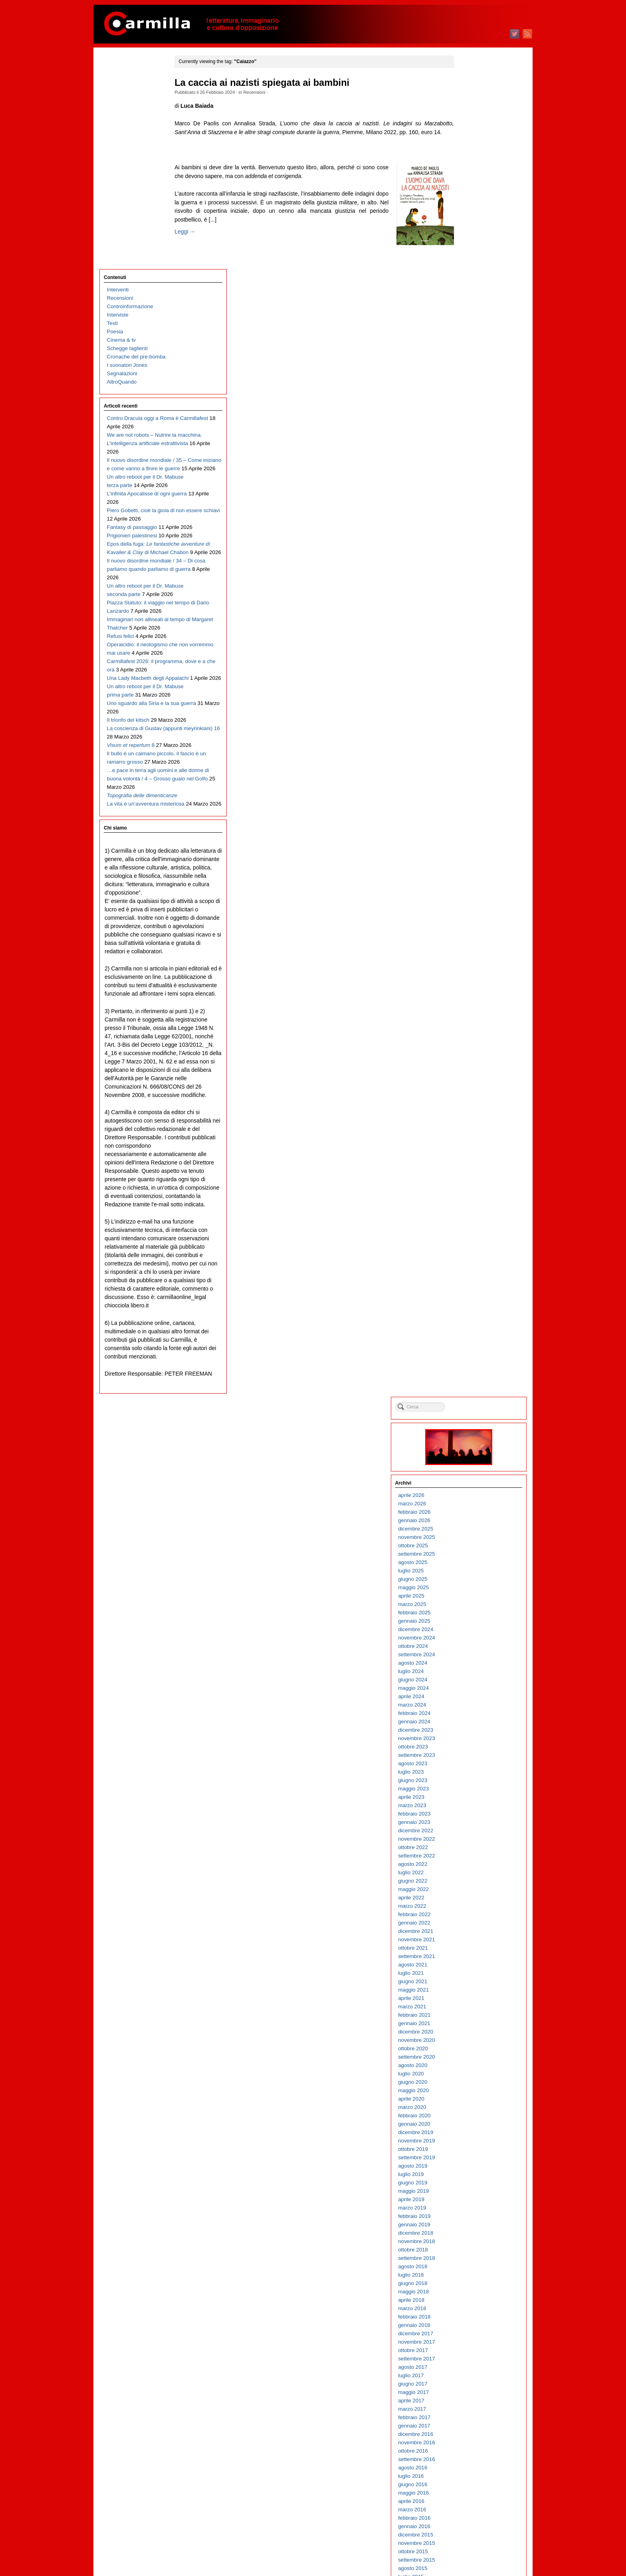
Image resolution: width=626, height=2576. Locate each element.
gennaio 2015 (472, 1287)
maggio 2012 (471, 1555)
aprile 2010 (469, 1765)
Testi (112, 111)
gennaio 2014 (472, 1388)
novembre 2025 (474, 197)
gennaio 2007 (472, 2092)
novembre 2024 (474, 298)
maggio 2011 (471, 1656)
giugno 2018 (470, 943)
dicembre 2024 (473, 290)
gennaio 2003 (472, 2494)
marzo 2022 (470, 566)
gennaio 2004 (472, 2394)
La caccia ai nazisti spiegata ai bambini (272, 82)
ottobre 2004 (471, 2318)
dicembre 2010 (473, 1698)
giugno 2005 (470, 2251)
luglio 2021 (469, 633)
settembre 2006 (474, 2126)
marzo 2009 (470, 1874)
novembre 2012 (474, 1505)
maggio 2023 (471, 449)
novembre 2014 (474, 1304)
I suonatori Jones (127, 153)
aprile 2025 (469, 256)
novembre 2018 (474, 902)
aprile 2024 (469, 357)
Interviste (118, 103)
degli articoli (476, 2539)
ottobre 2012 (471, 1514)
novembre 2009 (474, 1807)
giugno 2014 (470, 1346)
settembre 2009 (474, 1824)
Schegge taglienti (127, 136)
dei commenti (478, 2547)
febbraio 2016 (472, 1178)
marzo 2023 (470, 466)
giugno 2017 (470, 1044)
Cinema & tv (121, 128)
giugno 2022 (470, 541)
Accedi (464, 2531)
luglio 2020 (469, 734)
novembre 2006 (474, 2109)
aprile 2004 (469, 2369)
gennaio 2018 (472, 985)
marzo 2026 (470, 164)
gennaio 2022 (472, 583)
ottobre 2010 (471, 1715)
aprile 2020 (469, 759)
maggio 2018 (471, 952)
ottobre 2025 (471, 206)
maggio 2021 (471, 650)
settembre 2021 (474, 617)
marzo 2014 (470, 1371)
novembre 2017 (474, 1002)
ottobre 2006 (471, 2117)
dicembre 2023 (473, 390)
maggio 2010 (471, 1757)
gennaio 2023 (472, 482)
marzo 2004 (470, 2377)
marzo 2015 (470, 1270)
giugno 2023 (470, 441)
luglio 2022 (469, 533)
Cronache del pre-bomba (136, 145)
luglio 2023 (469, 432)
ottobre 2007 (471, 2017)
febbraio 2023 (472, 474)
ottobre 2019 (471, 809)
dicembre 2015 (473, 1195)
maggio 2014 (471, 1354)
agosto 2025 (470, 223)
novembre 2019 (474, 801)
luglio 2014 (469, 1337)
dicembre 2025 (473, 189)
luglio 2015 (469, 1237)
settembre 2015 (474, 1220)
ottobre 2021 (471, 608)
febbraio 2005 (472, 2285)
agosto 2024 (470, 323)
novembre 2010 (474, 1706)
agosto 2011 (470, 1631)
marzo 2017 (470, 1069)
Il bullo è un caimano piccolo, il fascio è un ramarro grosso (131, 734)
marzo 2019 (470, 868)
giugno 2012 (470, 1547)
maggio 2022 (471, 549)
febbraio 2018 (472, 977)
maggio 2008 (471, 1958)
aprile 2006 (469, 2167)
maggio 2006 (471, 2159)
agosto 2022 (470, 524)
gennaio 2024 (472, 382)
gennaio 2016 (472, 1187)
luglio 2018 (469, 935)
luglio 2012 (469, 1539)
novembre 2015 (474, 1203)
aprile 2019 (469, 860)
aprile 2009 (469, 1866)
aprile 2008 (469, 1966)
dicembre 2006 (473, 2100)
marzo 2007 (470, 2075)
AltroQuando (122, 170)
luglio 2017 (469, 1036)
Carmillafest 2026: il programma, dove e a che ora (137, 591)
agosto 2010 (470, 1731)
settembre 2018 (474, 918)
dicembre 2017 (473, 994)
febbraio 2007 (472, 2084)
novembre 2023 (474, 399)
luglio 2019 (469, 835)
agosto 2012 (470, 1530)
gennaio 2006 (472, 2193)
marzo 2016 (470, 1170)
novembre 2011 (474, 1606)
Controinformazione (130, 94)
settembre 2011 (474, 1623)
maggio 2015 (471, 1254)
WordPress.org (473, 2556)
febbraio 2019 (472, 876)
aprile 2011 (469, 1664)
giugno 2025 (470, 239)
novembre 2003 (474, 2411)
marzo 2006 (470, 2176)
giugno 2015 (470, 1245)
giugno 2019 (470, 843)
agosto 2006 (470, 2134)
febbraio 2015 (472, 1279)
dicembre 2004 (473, 2302)
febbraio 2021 (472, 675)
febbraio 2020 (472, 776)
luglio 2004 (469, 2343)
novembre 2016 (474, 1103)
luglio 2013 (469, 1438)
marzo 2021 (470, 667)
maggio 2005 (471, 2260)
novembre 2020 (474, 700)
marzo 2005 (470, 2276)
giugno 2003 (470, 2452)
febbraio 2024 (472, 373)
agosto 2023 (470, 424)
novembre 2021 (474, 600)
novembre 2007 (474, 2008)
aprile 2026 (469, 155)
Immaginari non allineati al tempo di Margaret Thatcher (137, 533)
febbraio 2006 (472, 2184)
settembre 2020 (474, 717)
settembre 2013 (474, 1421)
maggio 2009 (471, 1857)
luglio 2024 (469, 332)
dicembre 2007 (473, 2000)
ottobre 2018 (471, 910)
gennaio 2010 (472, 1790)
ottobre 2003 (471, 2419)
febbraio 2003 (472, 2486)
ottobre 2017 (471, 1011)
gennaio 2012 (472, 1589)
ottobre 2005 (471, 2218)
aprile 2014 (469, 1363)
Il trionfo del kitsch (128, 667)
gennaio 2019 (472, 885)
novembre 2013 (474, 1405)
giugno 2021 (470, 642)
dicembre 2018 (473, 893)
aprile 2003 (469, 2469)
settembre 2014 (474, 1321)
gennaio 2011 (472, 1690)
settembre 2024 (474, 315)
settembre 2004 (474, 2327)
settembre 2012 (474, 1522)
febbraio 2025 (472, 273)
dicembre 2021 (473, 591)
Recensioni (265, 92)
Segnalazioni (122, 161)
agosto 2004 (470, 2335)
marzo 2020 (470, 767)
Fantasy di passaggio (132, 365)
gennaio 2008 (472, 1991)
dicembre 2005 (473, 2201)
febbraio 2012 (472, 1581)
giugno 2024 (470, 340)
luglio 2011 (469, 1639)
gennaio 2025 (472, 281)
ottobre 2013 (471, 1413)
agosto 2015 (470, 1229)
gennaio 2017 (472, 1086)
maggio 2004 (471, 2360)
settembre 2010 (474, 1723)
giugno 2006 (470, 2151)
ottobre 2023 (471, 407)
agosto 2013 (470, 1430)
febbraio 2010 (472, 1782)
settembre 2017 (474, 1019)
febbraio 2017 (472, 1078)
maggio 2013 (471, 1455)
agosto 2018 (470, 927)
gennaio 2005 (472, 2293)
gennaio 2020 (472, 784)
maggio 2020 (471, 751)
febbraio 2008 (472, 1983)
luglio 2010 (469, 1740)
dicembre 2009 (473, 1799)
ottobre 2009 (471, 1815)
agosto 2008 (470, 1933)
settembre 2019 (474, 818)
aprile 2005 (469, 2268)
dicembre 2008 (473, 1899)
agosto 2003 (470, 2436)
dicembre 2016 (473, 1094)
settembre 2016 (474, 1120)
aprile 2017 (469, 1061)
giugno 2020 (470, 742)
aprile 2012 (469, 1564)
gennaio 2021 (472, 684)
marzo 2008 (470, 1975)
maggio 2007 (471, 2058)
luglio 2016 (469, 1136)
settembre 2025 (474, 214)
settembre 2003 (474, 2427)
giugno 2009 (470, 1849)
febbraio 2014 (472, 1379)
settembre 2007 (474, 2025)
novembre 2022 (474, 499)
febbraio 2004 (472, 2385)
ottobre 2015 (471, 1212)
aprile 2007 (469, 2067)
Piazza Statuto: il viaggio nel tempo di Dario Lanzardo (136, 508)
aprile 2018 (469, 960)
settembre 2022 (474, 516)
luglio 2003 (469, 2444)
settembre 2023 (474, 415)
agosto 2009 (470, 1832)
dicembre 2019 (473, 793)
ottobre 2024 (471, 306)
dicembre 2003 (473, 2402)
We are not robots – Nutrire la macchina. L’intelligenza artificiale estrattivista (139, 239)
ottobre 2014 (471, 1312)
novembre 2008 (474, 1908)
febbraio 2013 (472, 1480)
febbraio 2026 (472, 172)
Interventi (118, 78)
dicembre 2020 (473, 692)
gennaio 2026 (472, 181)
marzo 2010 (470, 1773)
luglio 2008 (469, 1941)
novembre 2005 (474, 2209)
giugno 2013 (470, 1446)
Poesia (115, 120)
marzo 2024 (470, 365)
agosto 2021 (470, 625)
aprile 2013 (469, 1463)
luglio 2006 (469, 2142)
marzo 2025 (470, 264)
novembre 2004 (474, 2310)
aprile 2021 (469, 658)
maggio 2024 (471, 348)
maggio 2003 (471, 2461)
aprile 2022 (469, 558)
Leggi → (195, 240)
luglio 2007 (469, 2042)
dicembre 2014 (473, 1296)
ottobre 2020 (471, 709)
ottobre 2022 (471, 508)
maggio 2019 (471, 851)
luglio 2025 (469, 231)
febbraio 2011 (472, 1681)
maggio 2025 (471, 248)
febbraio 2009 (472, 1882)
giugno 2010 (470, 1748)
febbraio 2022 (472, 575)
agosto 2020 (470, 726)
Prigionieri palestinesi (132, 382)
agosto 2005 (470, 2234)
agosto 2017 (470, 1027)
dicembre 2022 (473, 491)
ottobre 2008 (471, 1916)
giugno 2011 (470, 1648)
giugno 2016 (470, 1145)
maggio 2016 (471, 1153)
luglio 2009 (469, 1840)
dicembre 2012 (473, 1497)
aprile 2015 (469, 1262)
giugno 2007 (470, 2050)
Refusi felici (120, 550)
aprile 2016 (469, 1161)
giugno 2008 (470, 1949)
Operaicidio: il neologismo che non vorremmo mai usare (137, 566)
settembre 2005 (474, 2226)
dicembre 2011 (473, 1597)
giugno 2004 (470, 2352)
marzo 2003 (470, 2478)
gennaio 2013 (472, 1488)
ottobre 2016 (471, 1111)
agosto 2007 (470, 2033)
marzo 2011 (470, 1673)
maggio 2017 (471, 1052)
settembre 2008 (474, 1924)
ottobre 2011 (471, 1614)
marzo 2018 (470, 969)
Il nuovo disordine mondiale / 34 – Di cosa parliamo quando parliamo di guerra (139, 441)
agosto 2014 (470, 1329)
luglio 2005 (469, 2243)
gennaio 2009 (472, 1891)
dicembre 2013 (473, 1396)
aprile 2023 (469, 457)
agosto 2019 (470, 826)
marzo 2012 (470, 1572)
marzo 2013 (470, 1472)
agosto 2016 (470, 1128)
